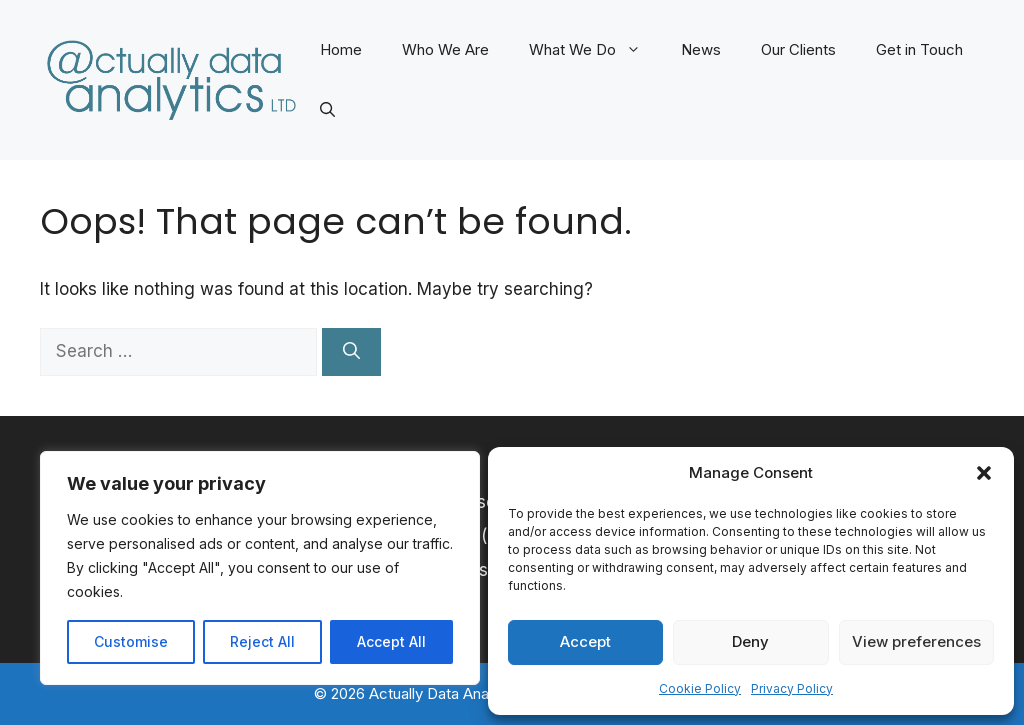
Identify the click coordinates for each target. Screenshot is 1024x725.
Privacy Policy (792, 688)
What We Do (595, 50)
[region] (260, 568)
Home (341, 49)
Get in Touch (919, 49)
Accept (585, 641)
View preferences (916, 641)
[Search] (351, 352)
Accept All (391, 641)
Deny (750, 641)
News (701, 49)
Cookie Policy (700, 688)
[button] (984, 473)
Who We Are (445, 49)
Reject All (262, 641)
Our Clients (798, 49)
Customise (131, 641)
